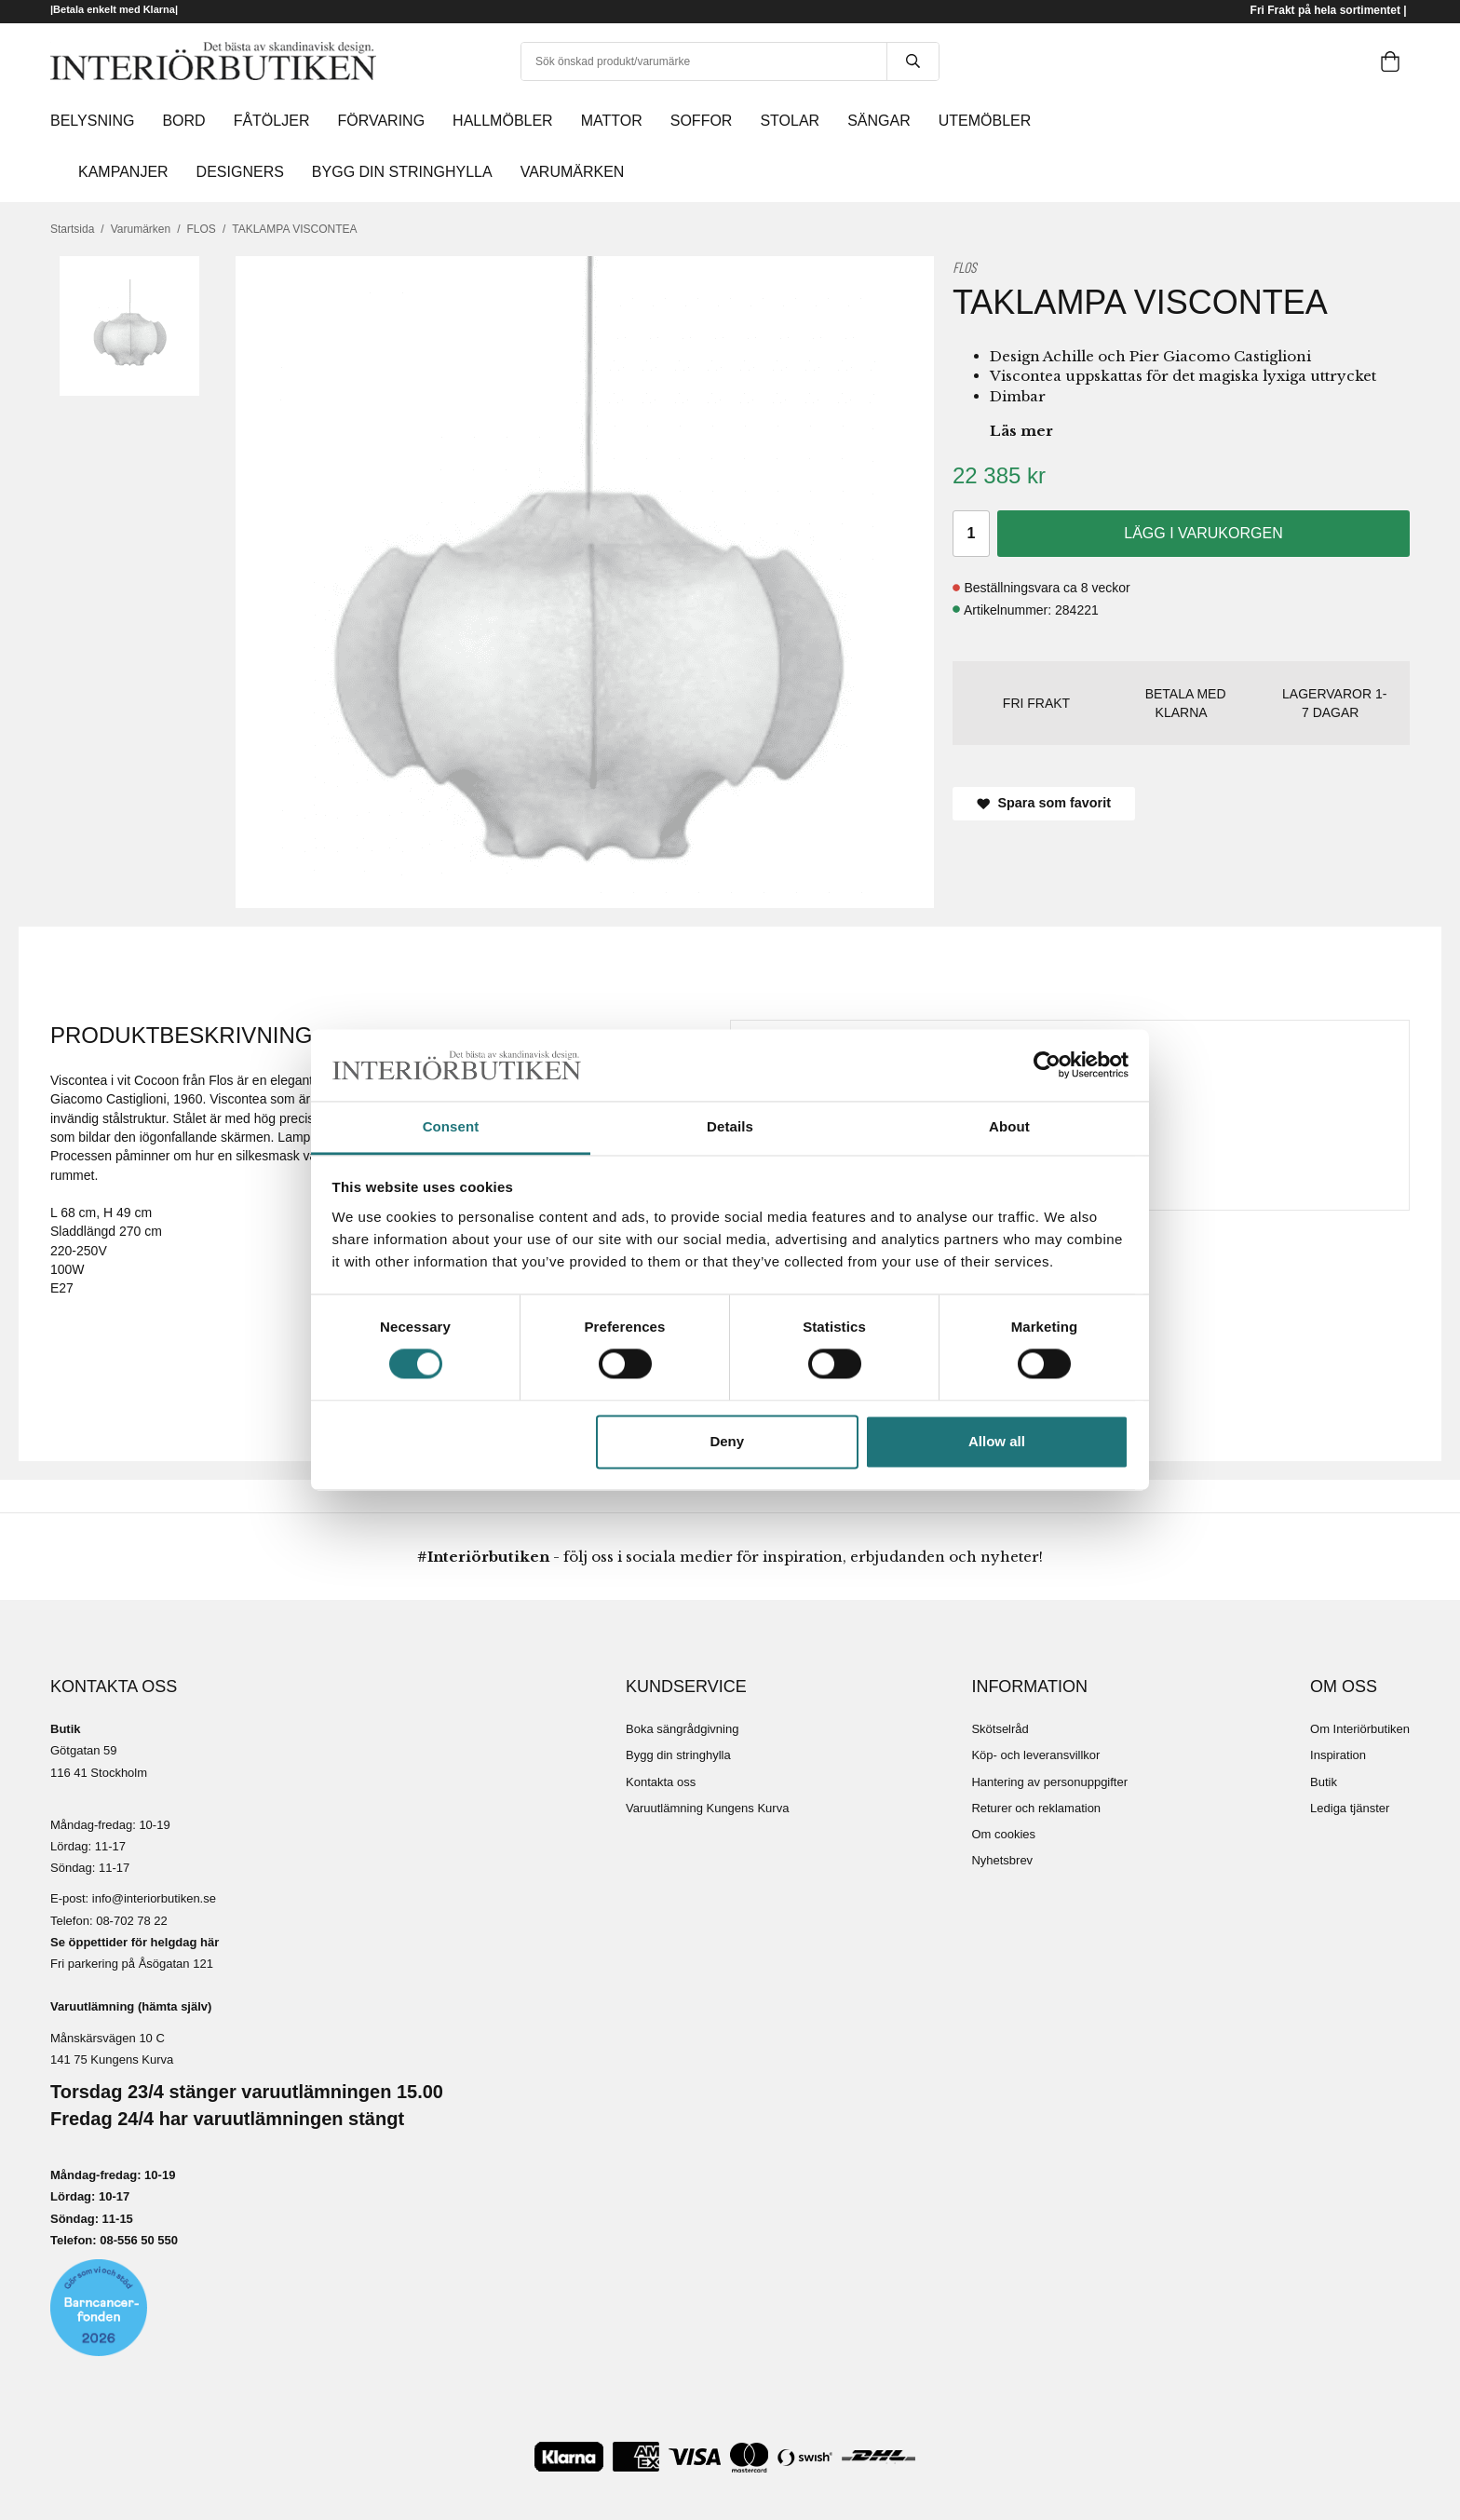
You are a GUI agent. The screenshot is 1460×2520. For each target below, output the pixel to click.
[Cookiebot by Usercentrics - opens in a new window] (1047, 1065)
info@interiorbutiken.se (154, 1898)
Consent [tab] (451, 1126)
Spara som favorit (1044, 802)
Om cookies (1003, 1834)
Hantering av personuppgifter (1049, 1782)
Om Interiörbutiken (1360, 1729)
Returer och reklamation (1036, 1808)
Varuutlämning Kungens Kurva (707, 1808)
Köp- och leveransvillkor (1035, 1755)
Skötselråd (999, 1729)
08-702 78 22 (132, 1921)
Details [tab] (730, 1126)
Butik (1323, 1782)
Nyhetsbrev (1002, 1860)
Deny (727, 1441)
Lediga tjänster (1349, 1808)
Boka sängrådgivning (682, 1729)
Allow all (996, 1441)
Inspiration (1338, 1755)
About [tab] (1009, 1126)
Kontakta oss (661, 1782)
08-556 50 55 (135, 2240)
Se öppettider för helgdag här (134, 1942)
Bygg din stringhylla (678, 1755)
